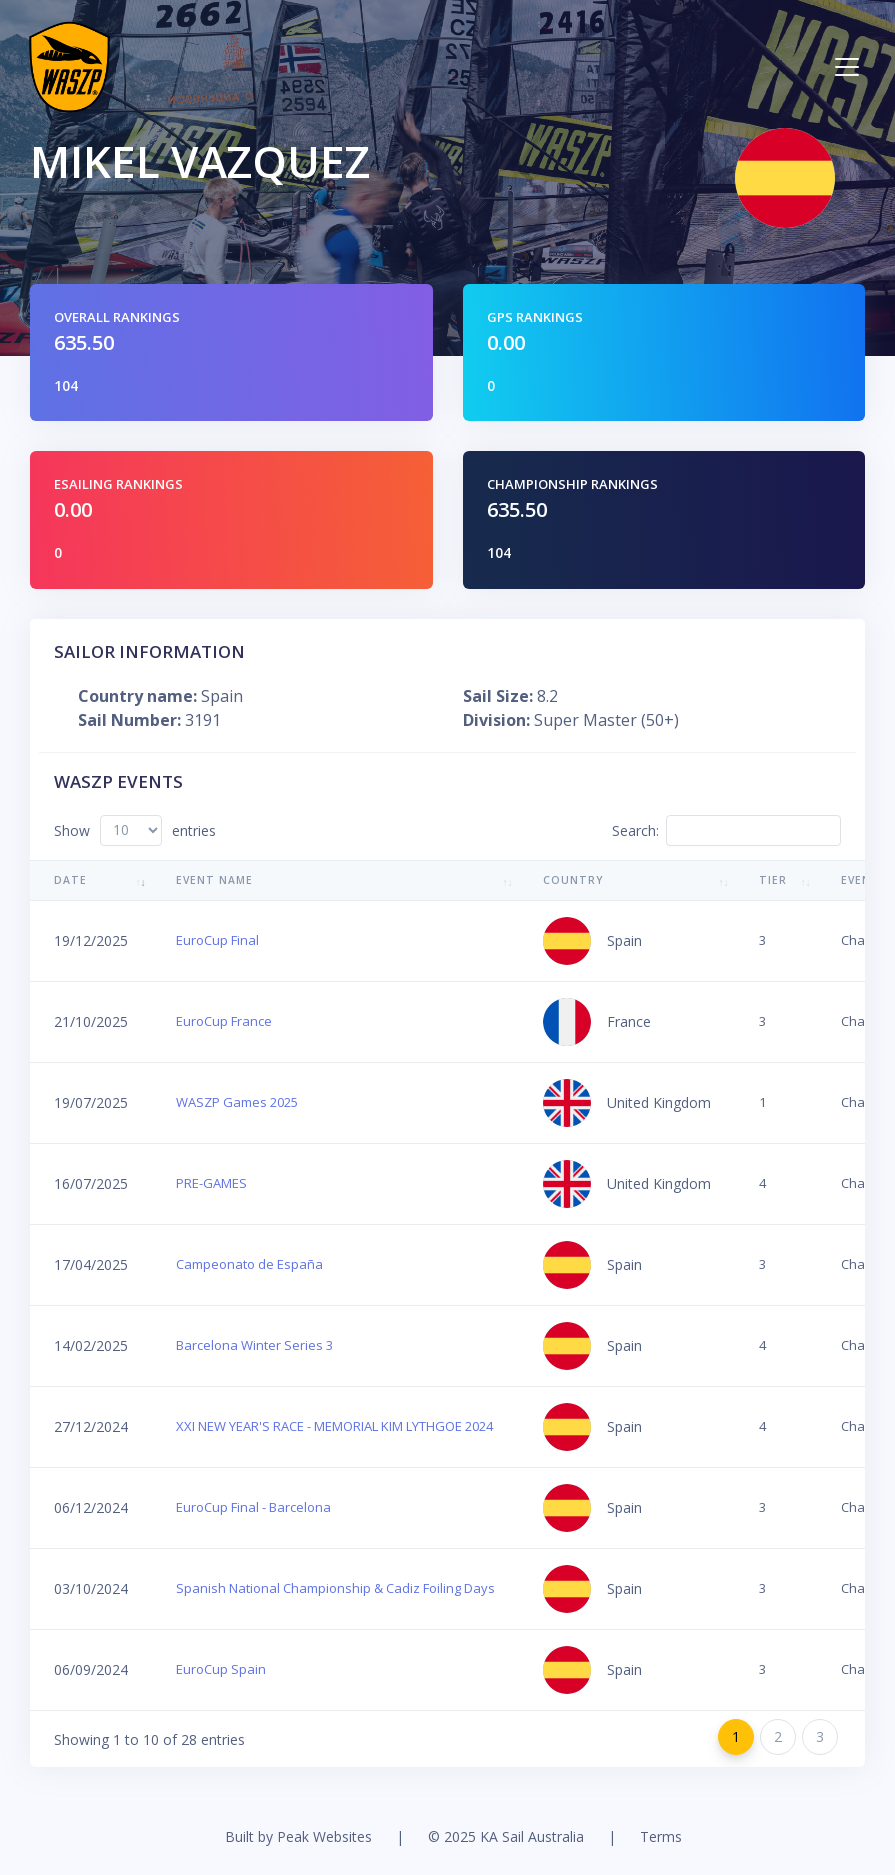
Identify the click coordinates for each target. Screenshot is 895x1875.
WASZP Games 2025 (237, 1102)
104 (66, 385)
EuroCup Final (217, 940)
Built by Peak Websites (298, 1836)
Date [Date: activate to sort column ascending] (70, 880)
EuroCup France (224, 1021)
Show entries (135, 830)
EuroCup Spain (221, 1669)
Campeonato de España (249, 1264)
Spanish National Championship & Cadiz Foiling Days (335, 1588)
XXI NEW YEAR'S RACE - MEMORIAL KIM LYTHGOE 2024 (334, 1426)
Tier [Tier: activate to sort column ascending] (773, 880)
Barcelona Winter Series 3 (254, 1345)
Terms (661, 1836)
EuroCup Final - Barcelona (253, 1507)
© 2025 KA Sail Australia (506, 1836)
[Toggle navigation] (847, 67)
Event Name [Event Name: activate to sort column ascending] (214, 880)
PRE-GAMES (211, 1183)
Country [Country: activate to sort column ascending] (573, 880)
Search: (726, 830)
